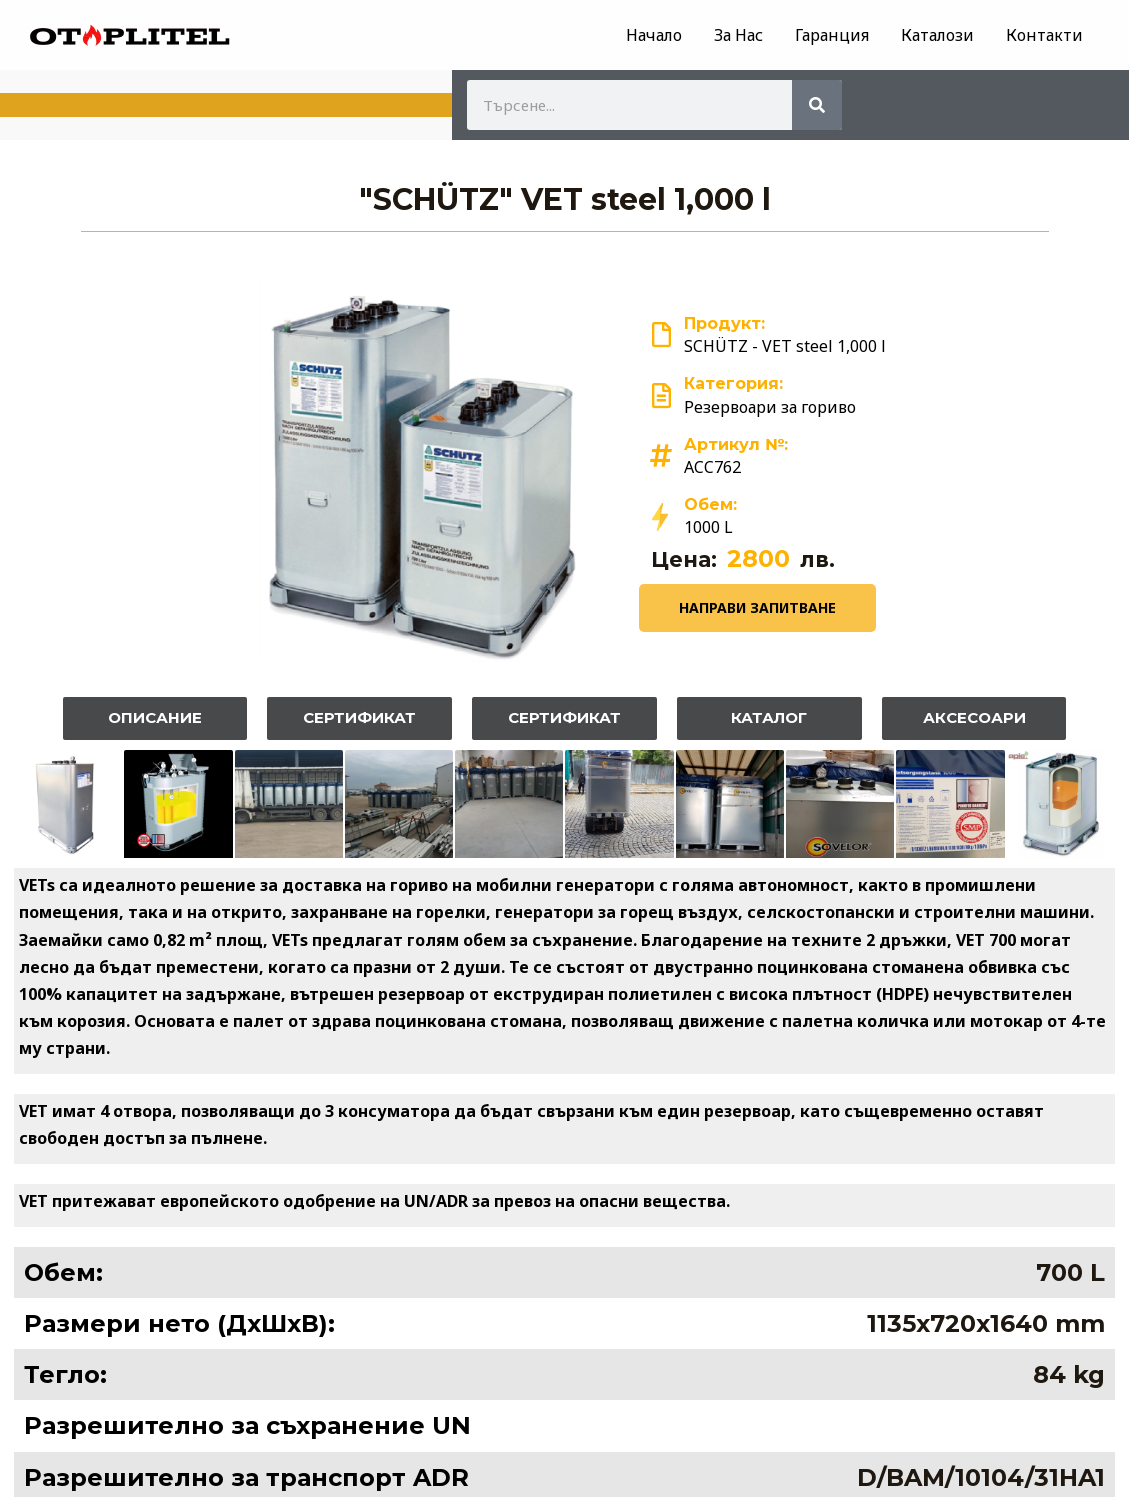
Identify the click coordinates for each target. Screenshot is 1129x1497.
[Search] (817, 105)
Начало (654, 35)
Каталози (937, 35)
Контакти (1044, 35)
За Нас (738, 35)
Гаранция (832, 35)
